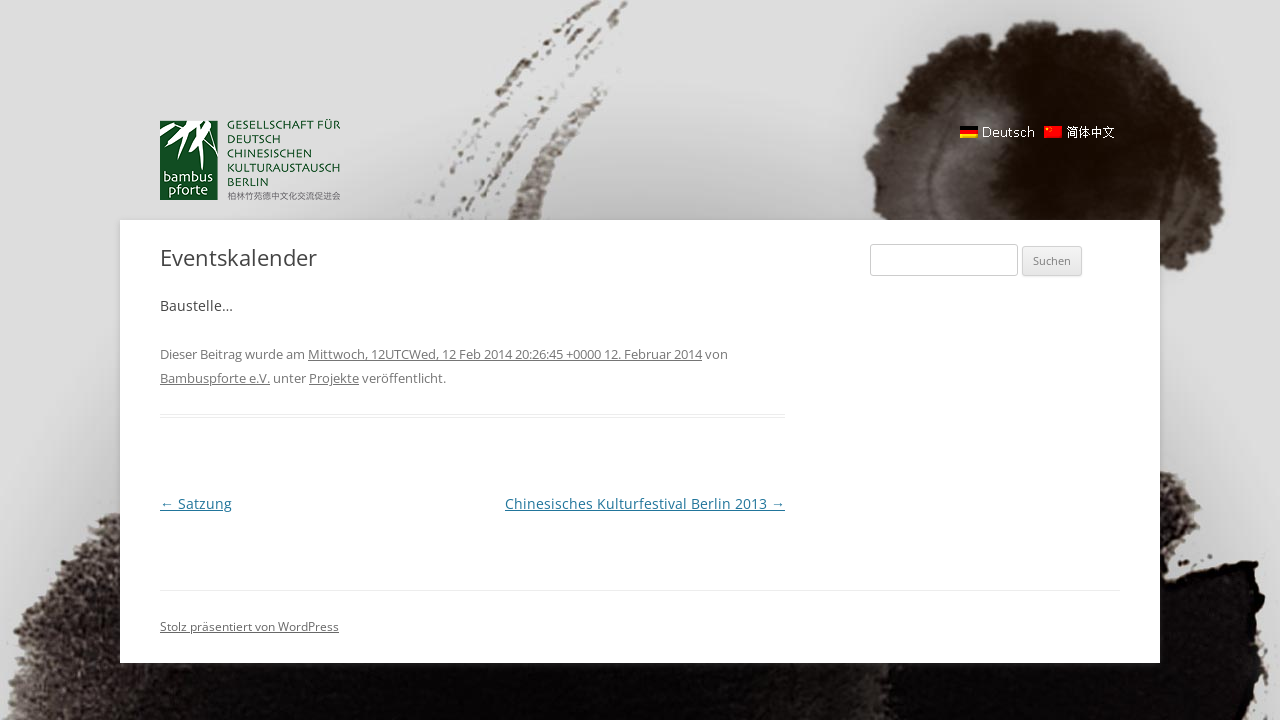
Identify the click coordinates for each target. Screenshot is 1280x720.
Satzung (196, 503)
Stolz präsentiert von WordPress (249, 626)
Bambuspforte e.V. (215, 378)
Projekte (334, 378)
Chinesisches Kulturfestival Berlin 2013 (645, 503)
